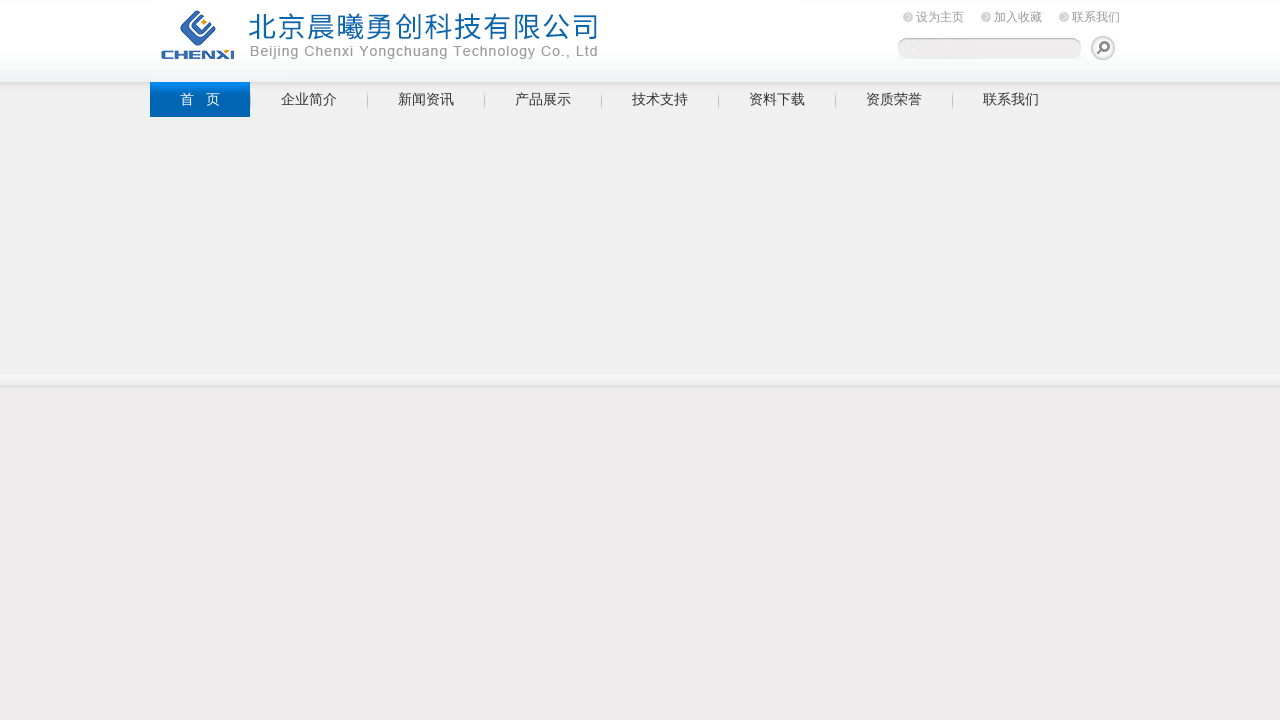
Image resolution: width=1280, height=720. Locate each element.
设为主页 (940, 17)
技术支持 (660, 99)
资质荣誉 (894, 99)
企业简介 (309, 99)
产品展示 (543, 99)
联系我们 (1096, 17)
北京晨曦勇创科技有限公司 (475, 37)
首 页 (200, 99)
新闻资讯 (426, 99)
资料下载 (777, 99)
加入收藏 (1018, 17)
